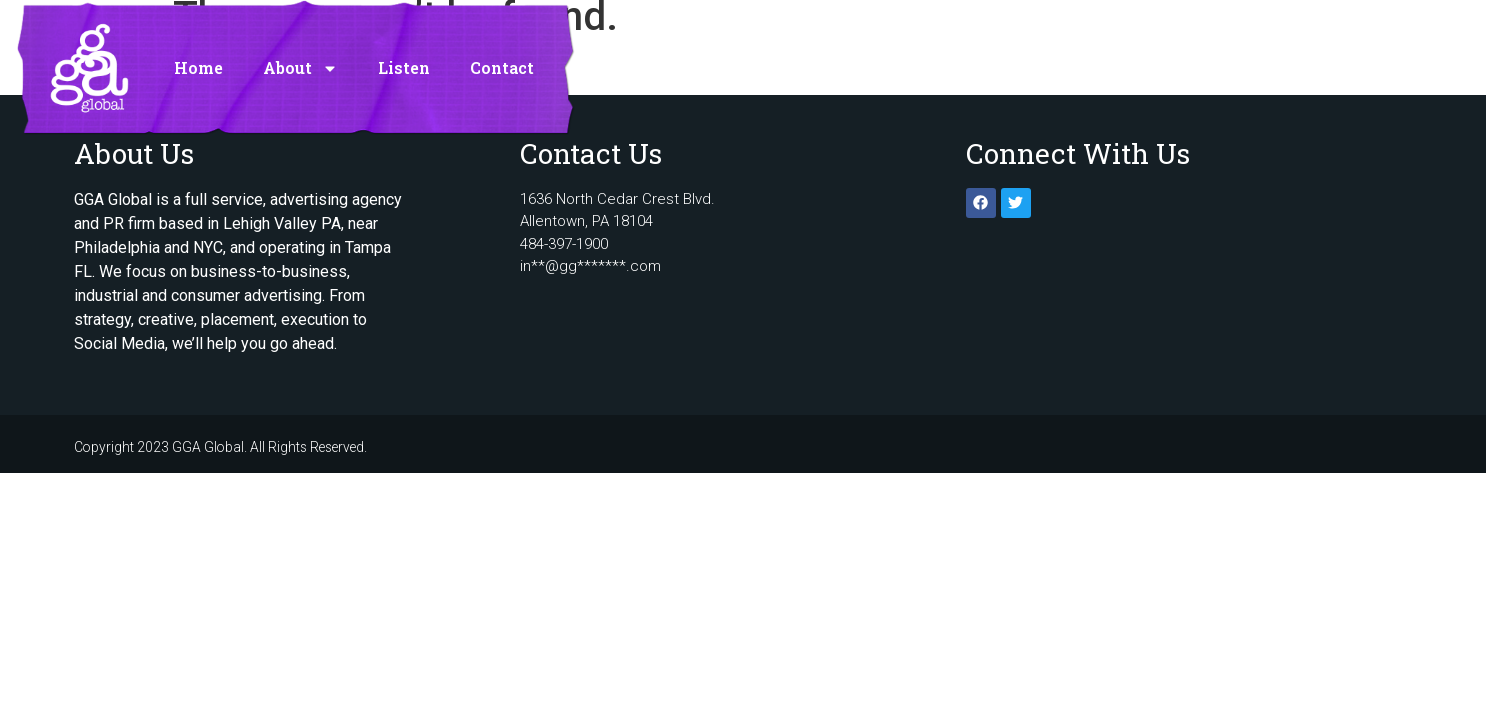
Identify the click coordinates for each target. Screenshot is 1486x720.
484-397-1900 (564, 244)
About (300, 63)
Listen (404, 62)
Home (198, 62)
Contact (502, 62)
